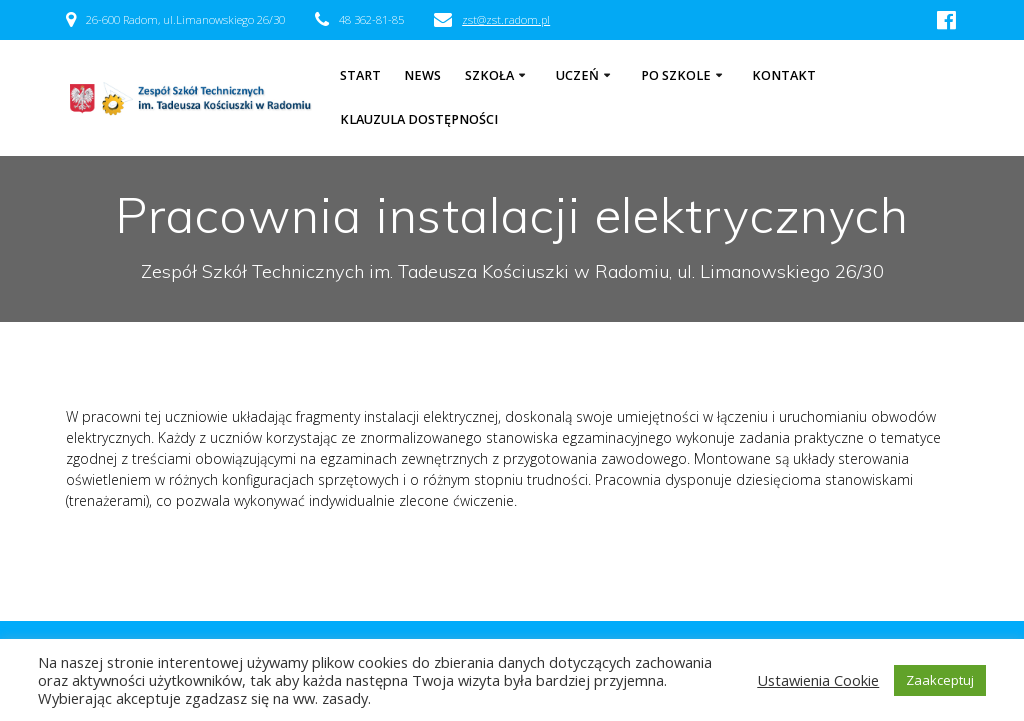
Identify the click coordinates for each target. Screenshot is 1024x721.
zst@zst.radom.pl (506, 19)
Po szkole (676, 75)
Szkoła (489, 75)
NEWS (422, 75)
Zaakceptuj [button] (940, 680)
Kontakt (784, 75)
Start (360, 75)
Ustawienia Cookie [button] (818, 680)
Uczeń (577, 75)
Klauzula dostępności (419, 119)
